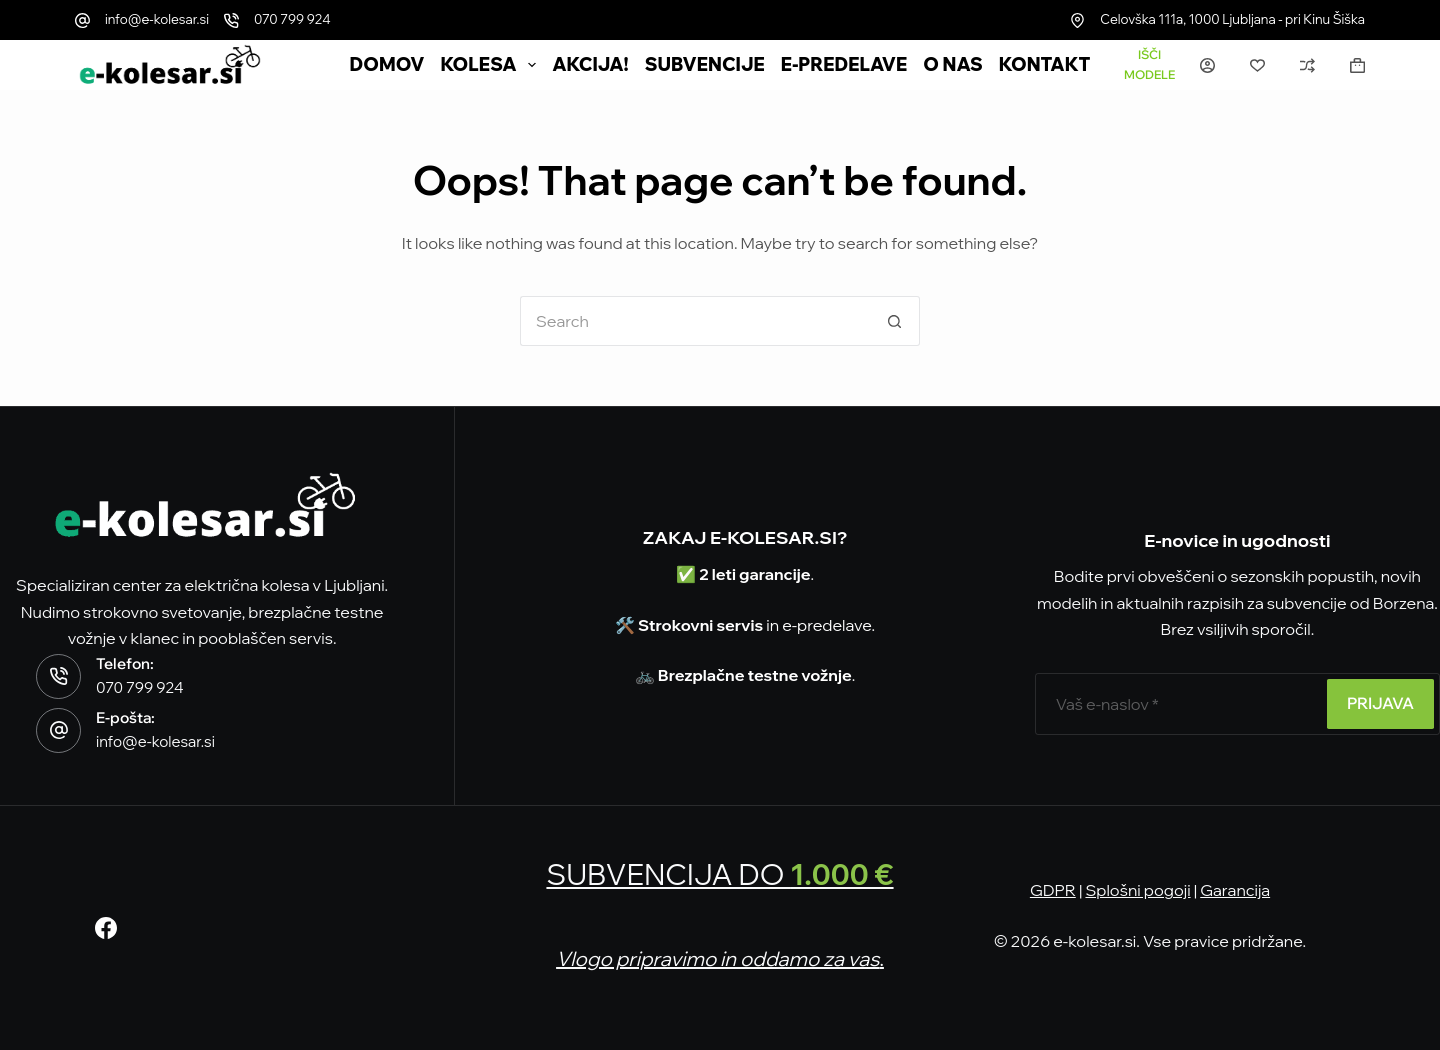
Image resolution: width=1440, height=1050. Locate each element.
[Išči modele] (1149, 65)
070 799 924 (292, 19)
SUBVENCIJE (705, 65)
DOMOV (387, 65)
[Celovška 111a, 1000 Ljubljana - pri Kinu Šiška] (1077, 20)
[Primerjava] (1307, 65)
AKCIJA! (590, 65)
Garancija (1235, 890)
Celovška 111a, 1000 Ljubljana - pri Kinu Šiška (1232, 19)
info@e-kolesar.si (157, 19)
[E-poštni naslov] (1179, 704)
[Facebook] (106, 928)
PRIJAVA (1380, 703)
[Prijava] (1207, 65)
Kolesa (493, 65)
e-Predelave (844, 65)
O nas (953, 65)
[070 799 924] (231, 20)
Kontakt (1045, 65)
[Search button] (895, 321)
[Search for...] (695, 321)
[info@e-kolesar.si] (82, 20)
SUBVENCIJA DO (719, 874)
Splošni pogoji (1137, 890)
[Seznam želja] (1257, 65)
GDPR (1053, 890)
